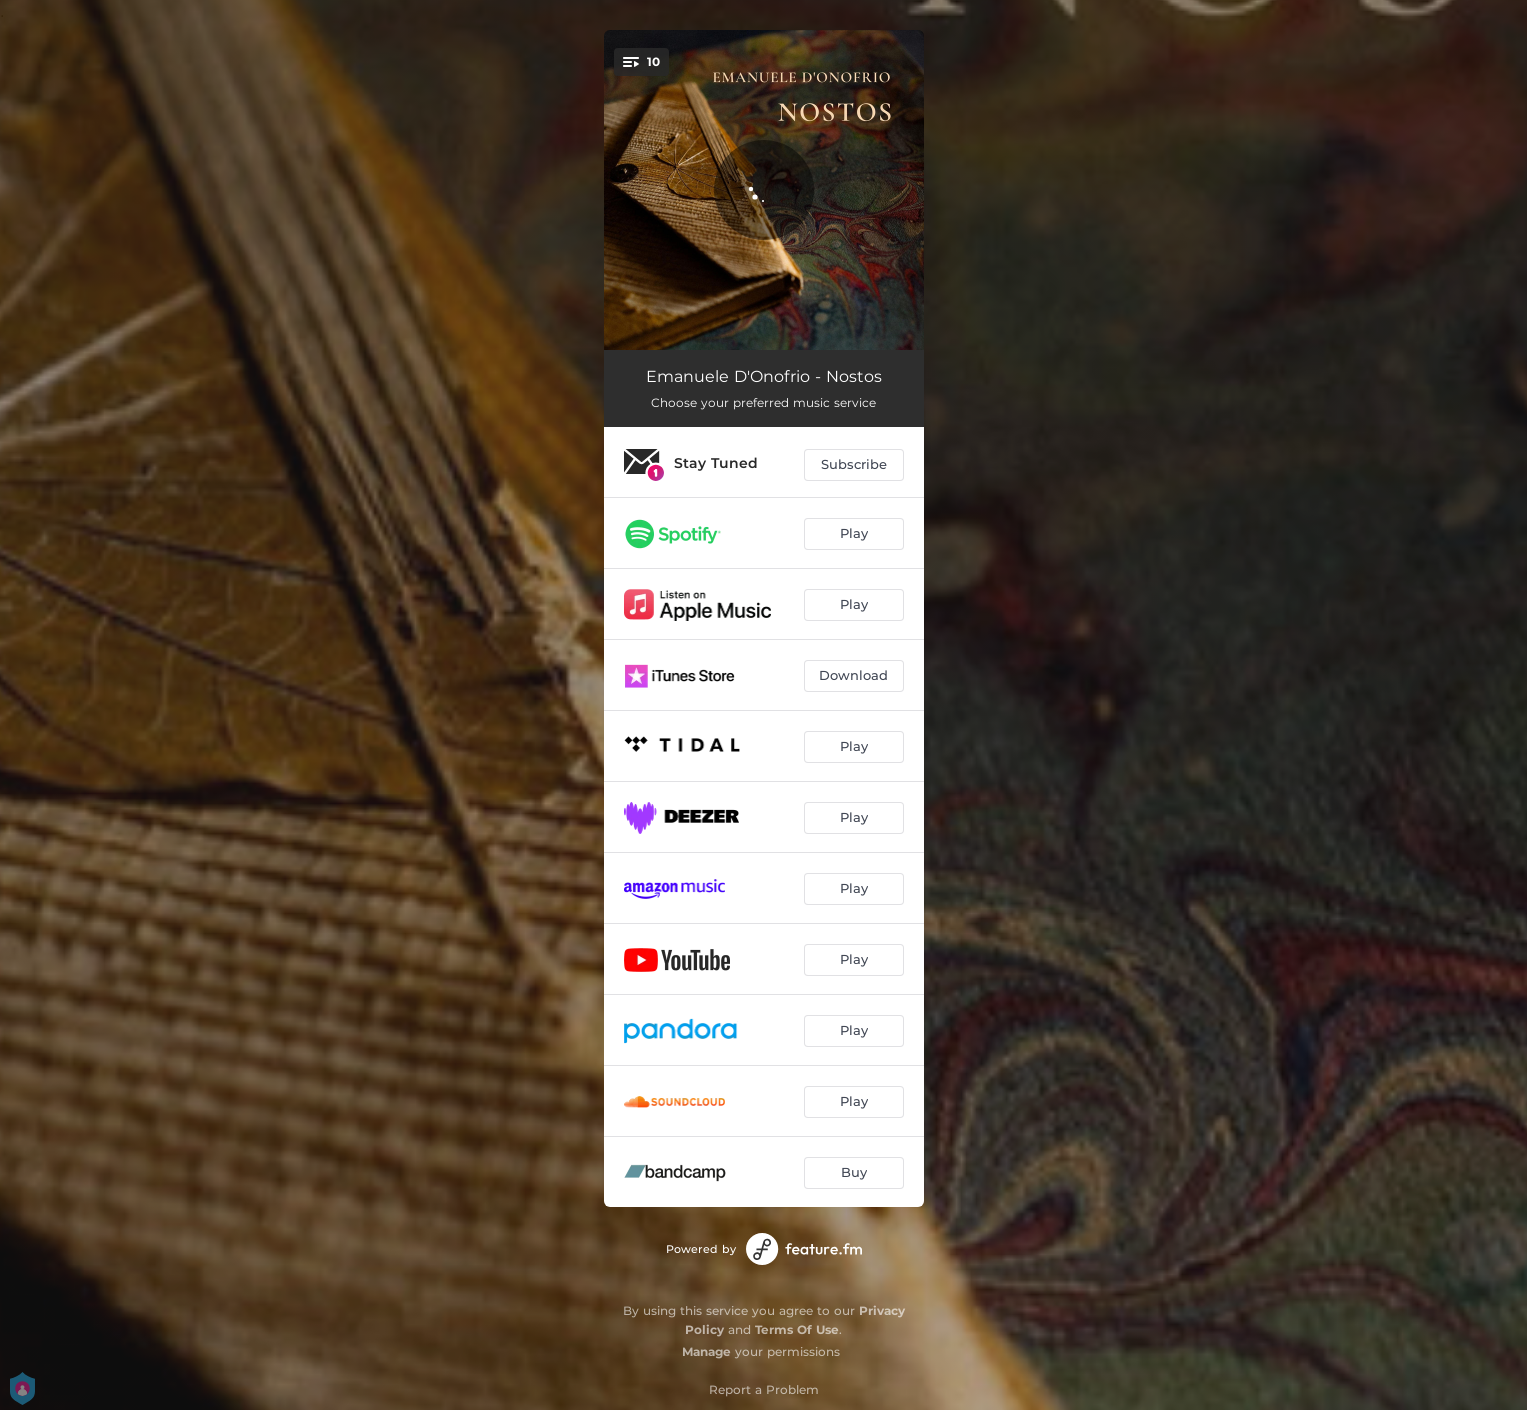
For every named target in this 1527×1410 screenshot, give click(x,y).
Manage (706, 1351)
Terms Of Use (797, 1329)
